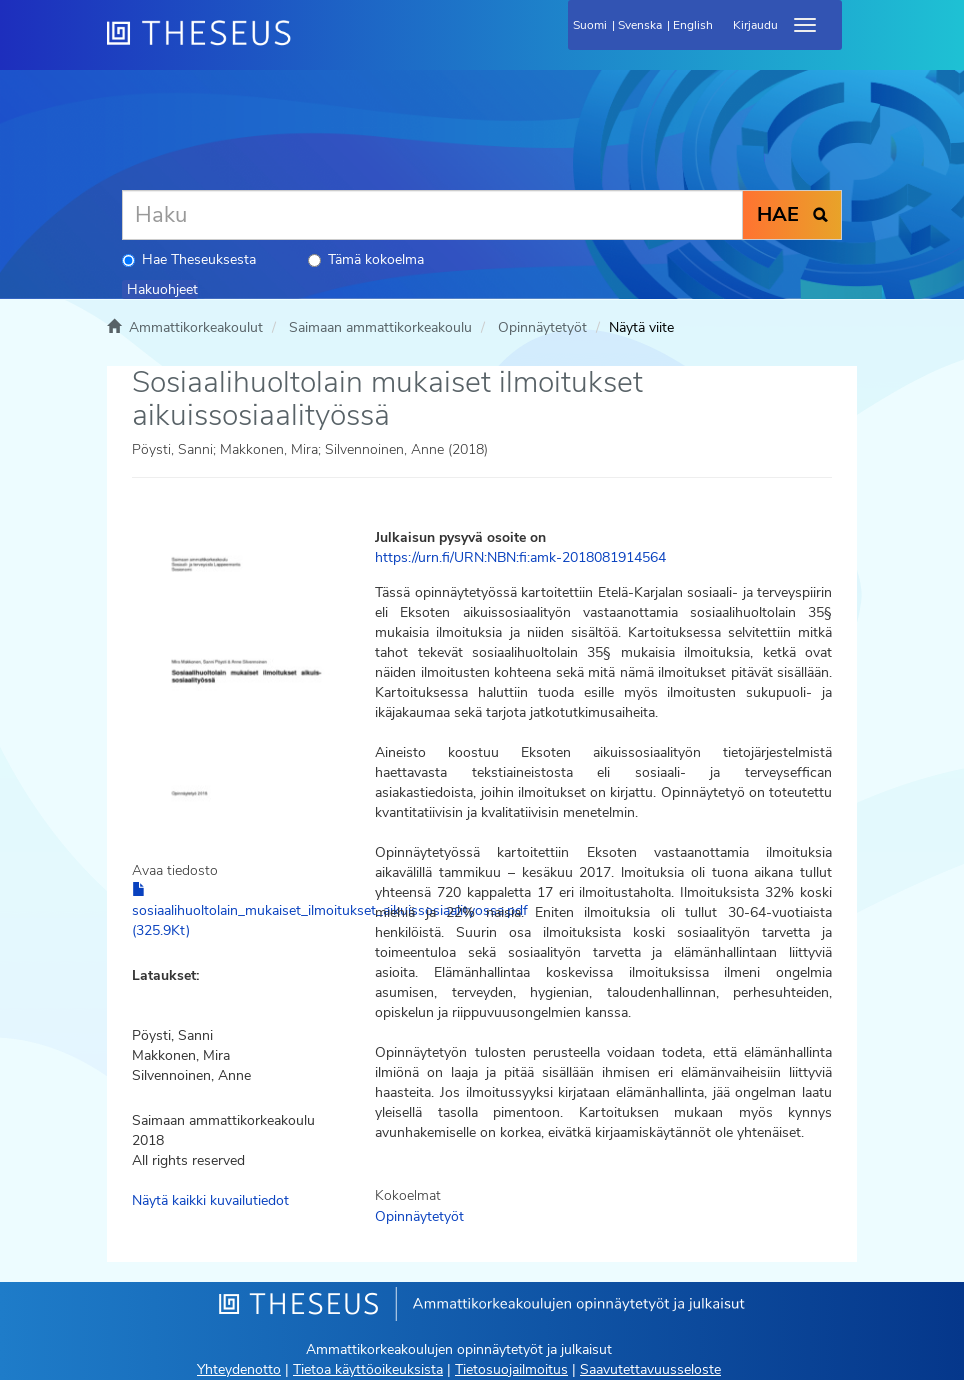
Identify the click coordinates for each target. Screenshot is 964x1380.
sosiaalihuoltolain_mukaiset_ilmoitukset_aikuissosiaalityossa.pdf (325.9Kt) (330, 911)
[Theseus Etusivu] (307, 45)
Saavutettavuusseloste (650, 1369)
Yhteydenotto (239, 1369)
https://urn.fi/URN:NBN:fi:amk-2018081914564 (520, 557)
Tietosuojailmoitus (511, 1369)
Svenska (640, 25)
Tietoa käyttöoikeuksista (368, 1369)
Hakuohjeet (162, 289)
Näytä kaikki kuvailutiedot (210, 1200)
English (693, 25)
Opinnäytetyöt (542, 327)
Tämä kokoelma (366, 259)
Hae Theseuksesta (189, 259)
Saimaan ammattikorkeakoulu (380, 327)
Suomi (590, 25)
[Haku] (432, 215)
